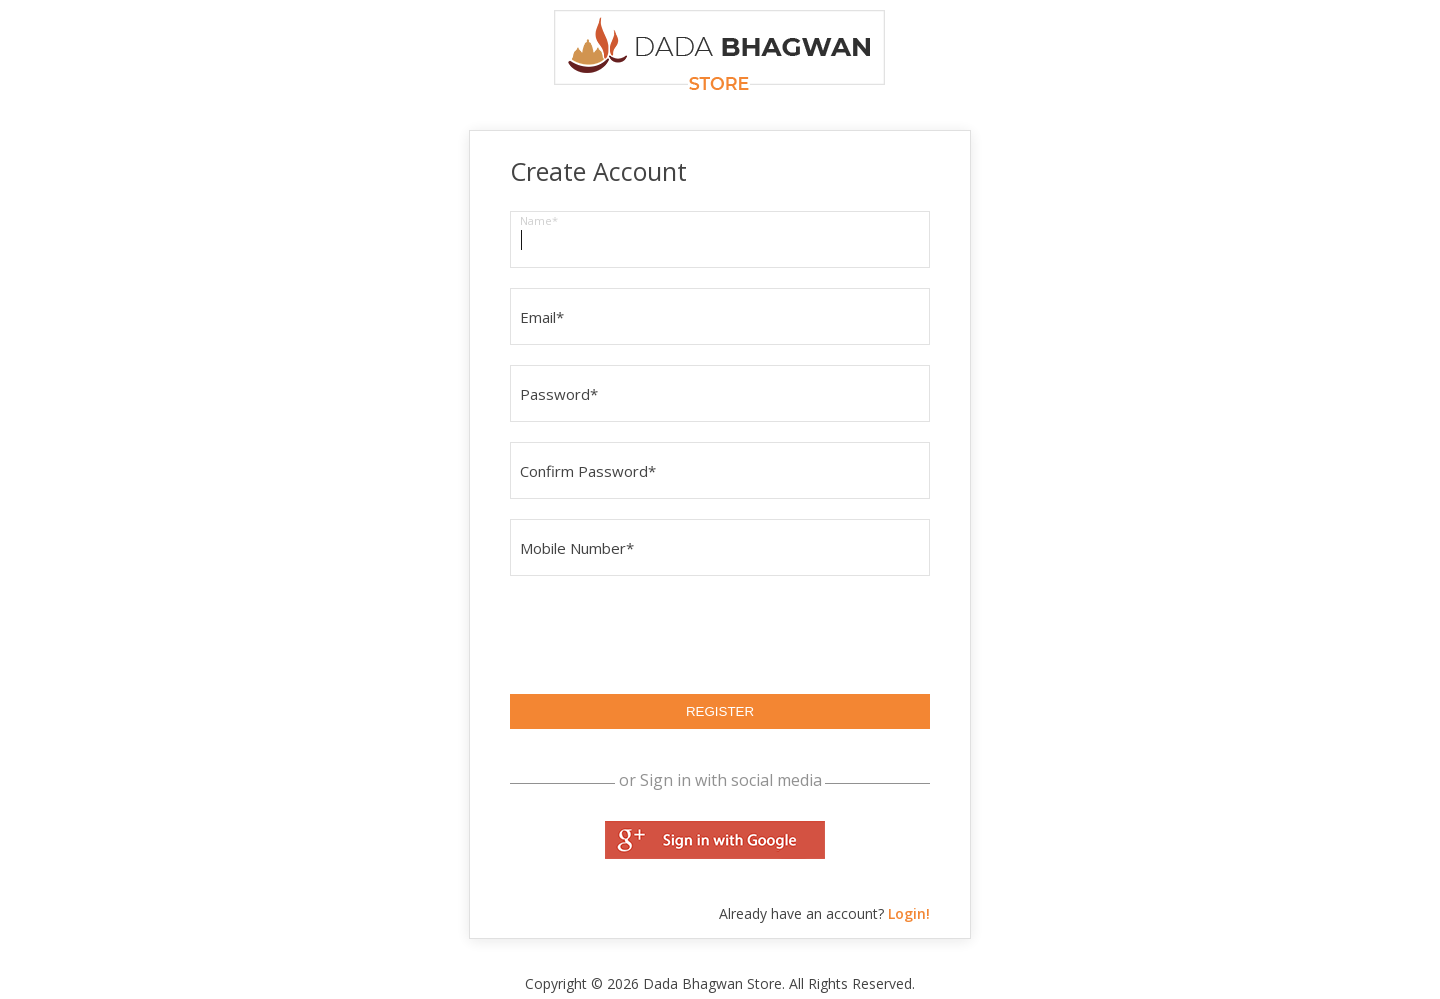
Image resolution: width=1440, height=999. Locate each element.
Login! (909, 913)
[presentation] (662, 635)
